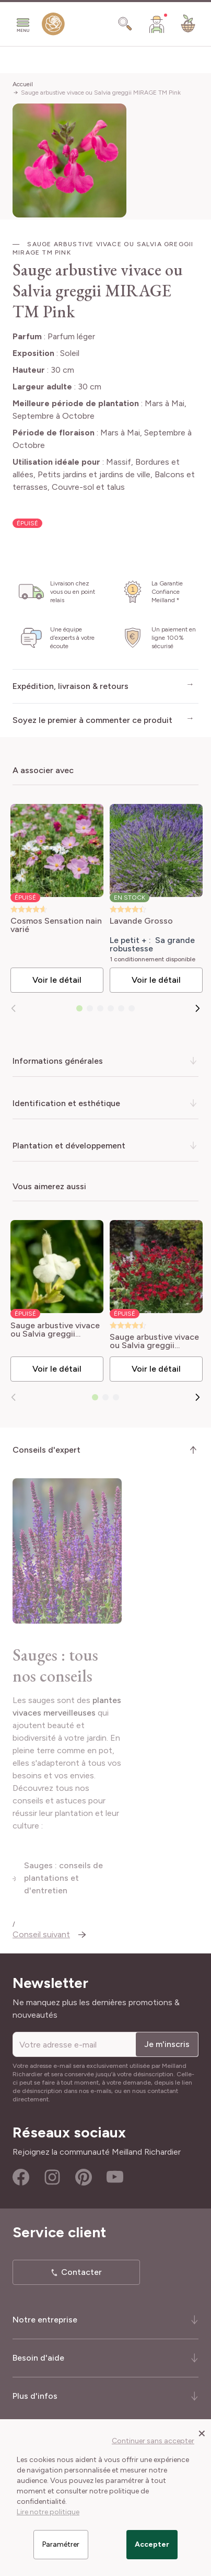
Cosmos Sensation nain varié (56, 925)
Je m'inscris (167, 2051)
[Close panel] (202, 2432)
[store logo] (53, 26)
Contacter (81, 2279)
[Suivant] (197, 1008)
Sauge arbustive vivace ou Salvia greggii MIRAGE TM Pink (101, 92)
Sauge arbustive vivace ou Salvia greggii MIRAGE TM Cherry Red (156, 1341)
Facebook (21, 2184)
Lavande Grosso (141, 921)
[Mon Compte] (156, 24)
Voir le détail (56, 980)
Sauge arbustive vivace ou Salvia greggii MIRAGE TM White (55, 1329)
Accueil (23, 84)
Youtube (115, 2184)
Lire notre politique (48, 2512)
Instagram (52, 2184)
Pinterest (83, 2184)
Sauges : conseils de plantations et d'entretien (94, 1891)
